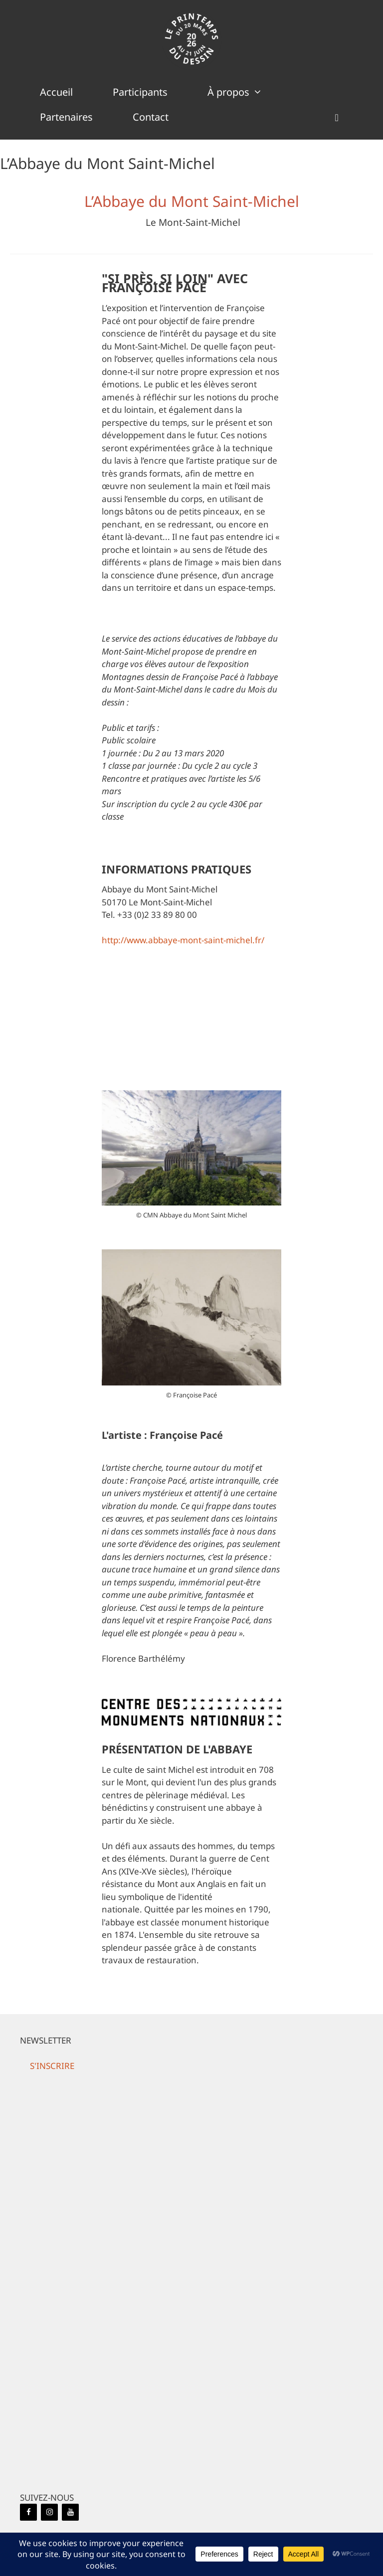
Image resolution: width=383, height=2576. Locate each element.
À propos (244, 92)
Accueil (56, 92)
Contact (151, 117)
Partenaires (66, 117)
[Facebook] (28, 2512)
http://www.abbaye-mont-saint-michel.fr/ (183, 940)
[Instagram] (49, 2512)
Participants (140, 92)
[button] (336, 117)
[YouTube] (70, 2512)
